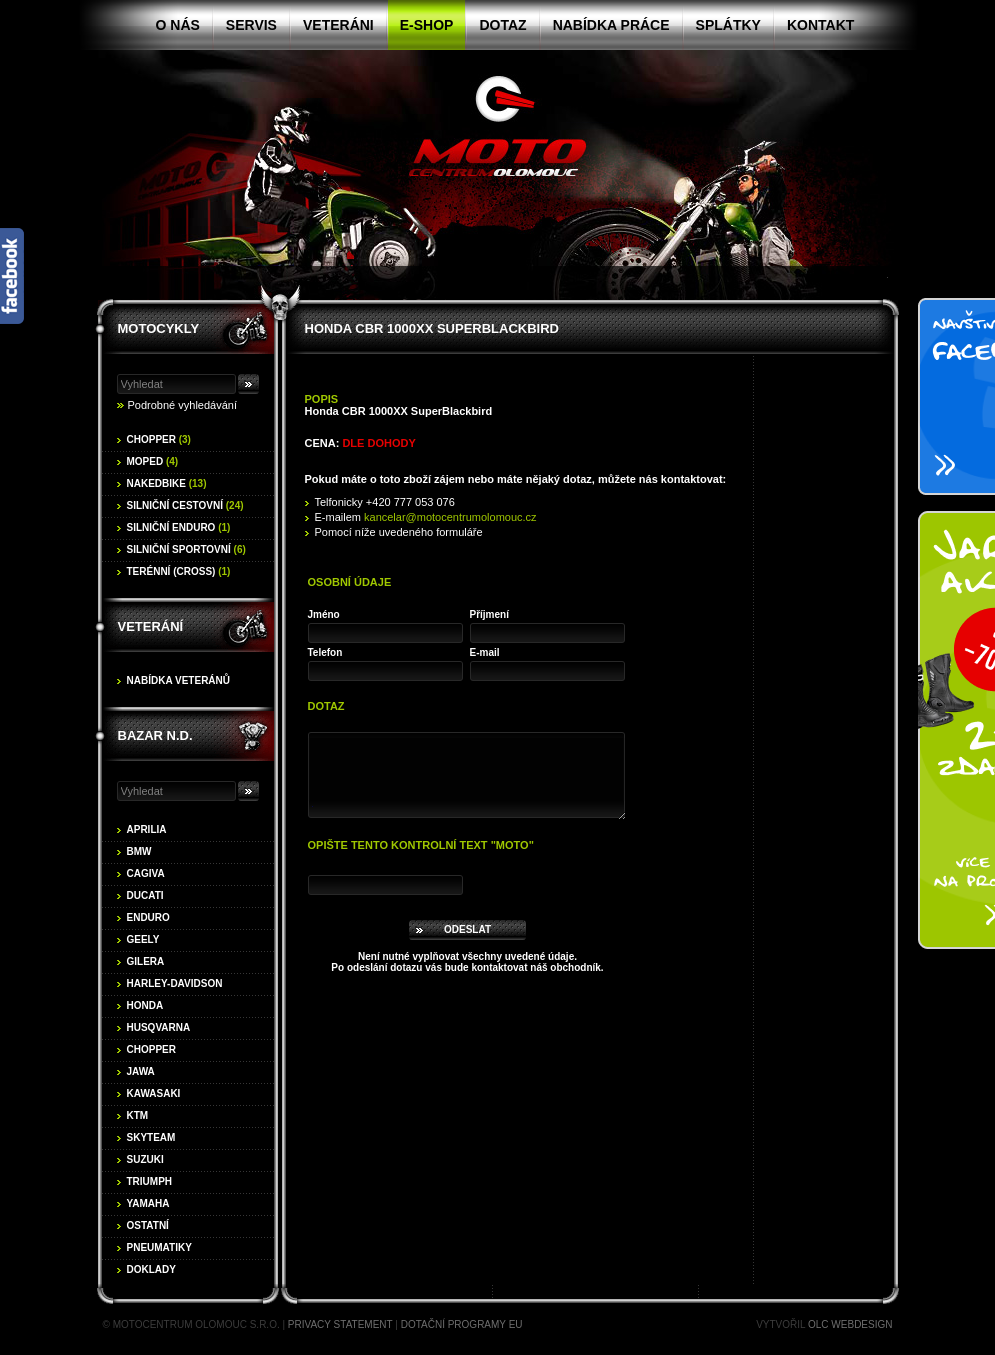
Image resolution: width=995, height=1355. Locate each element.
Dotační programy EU (462, 1324)
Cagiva (146, 873)
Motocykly (159, 328)
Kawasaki (154, 1093)
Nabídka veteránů (179, 680)
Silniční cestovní (185, 505)
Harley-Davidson (175, 983)
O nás (178, 25)
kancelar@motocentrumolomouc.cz (450, 517)
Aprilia (147, 829)
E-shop (427, 25)
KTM (138, 1115)
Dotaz (502, 25)
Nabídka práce (611, 25)
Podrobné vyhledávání (182, 405)
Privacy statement (340, 1324)
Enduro (148, 917)
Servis (251, 25)
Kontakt (820, 25)
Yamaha (148, 1203)
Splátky (728, 25)
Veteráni (338, 25)
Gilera (146, 961)
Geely (143, 939)
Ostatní (148, 1225)
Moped (153, 461)
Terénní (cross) (179, 571)
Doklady (151, 1269)
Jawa (141, 1071)
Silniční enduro (179, 527)
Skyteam (151, 1137)
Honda (145, 1005)
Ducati (145, 895)
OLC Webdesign (850, 1324)
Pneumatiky (159, 1247)
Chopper (159, 439)
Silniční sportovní (186, 549)
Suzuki (145, 1159)
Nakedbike (167, 483)
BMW (139, 851)
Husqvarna (159, 1027)
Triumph (150, 1181)
